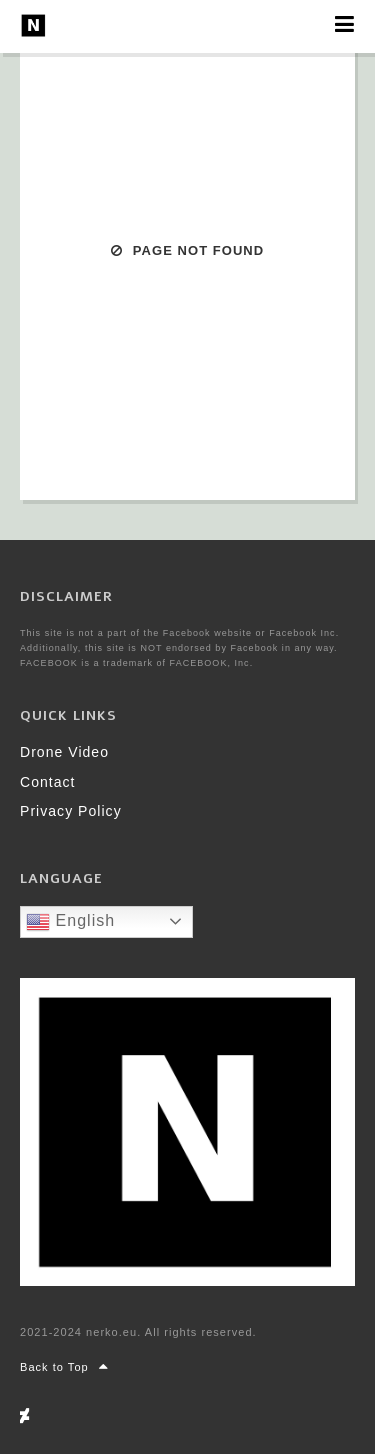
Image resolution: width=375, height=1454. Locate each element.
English (70, 922)
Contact (48, 782)
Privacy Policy (71, 811)
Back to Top (64, 1367)
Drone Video (64, 752)
